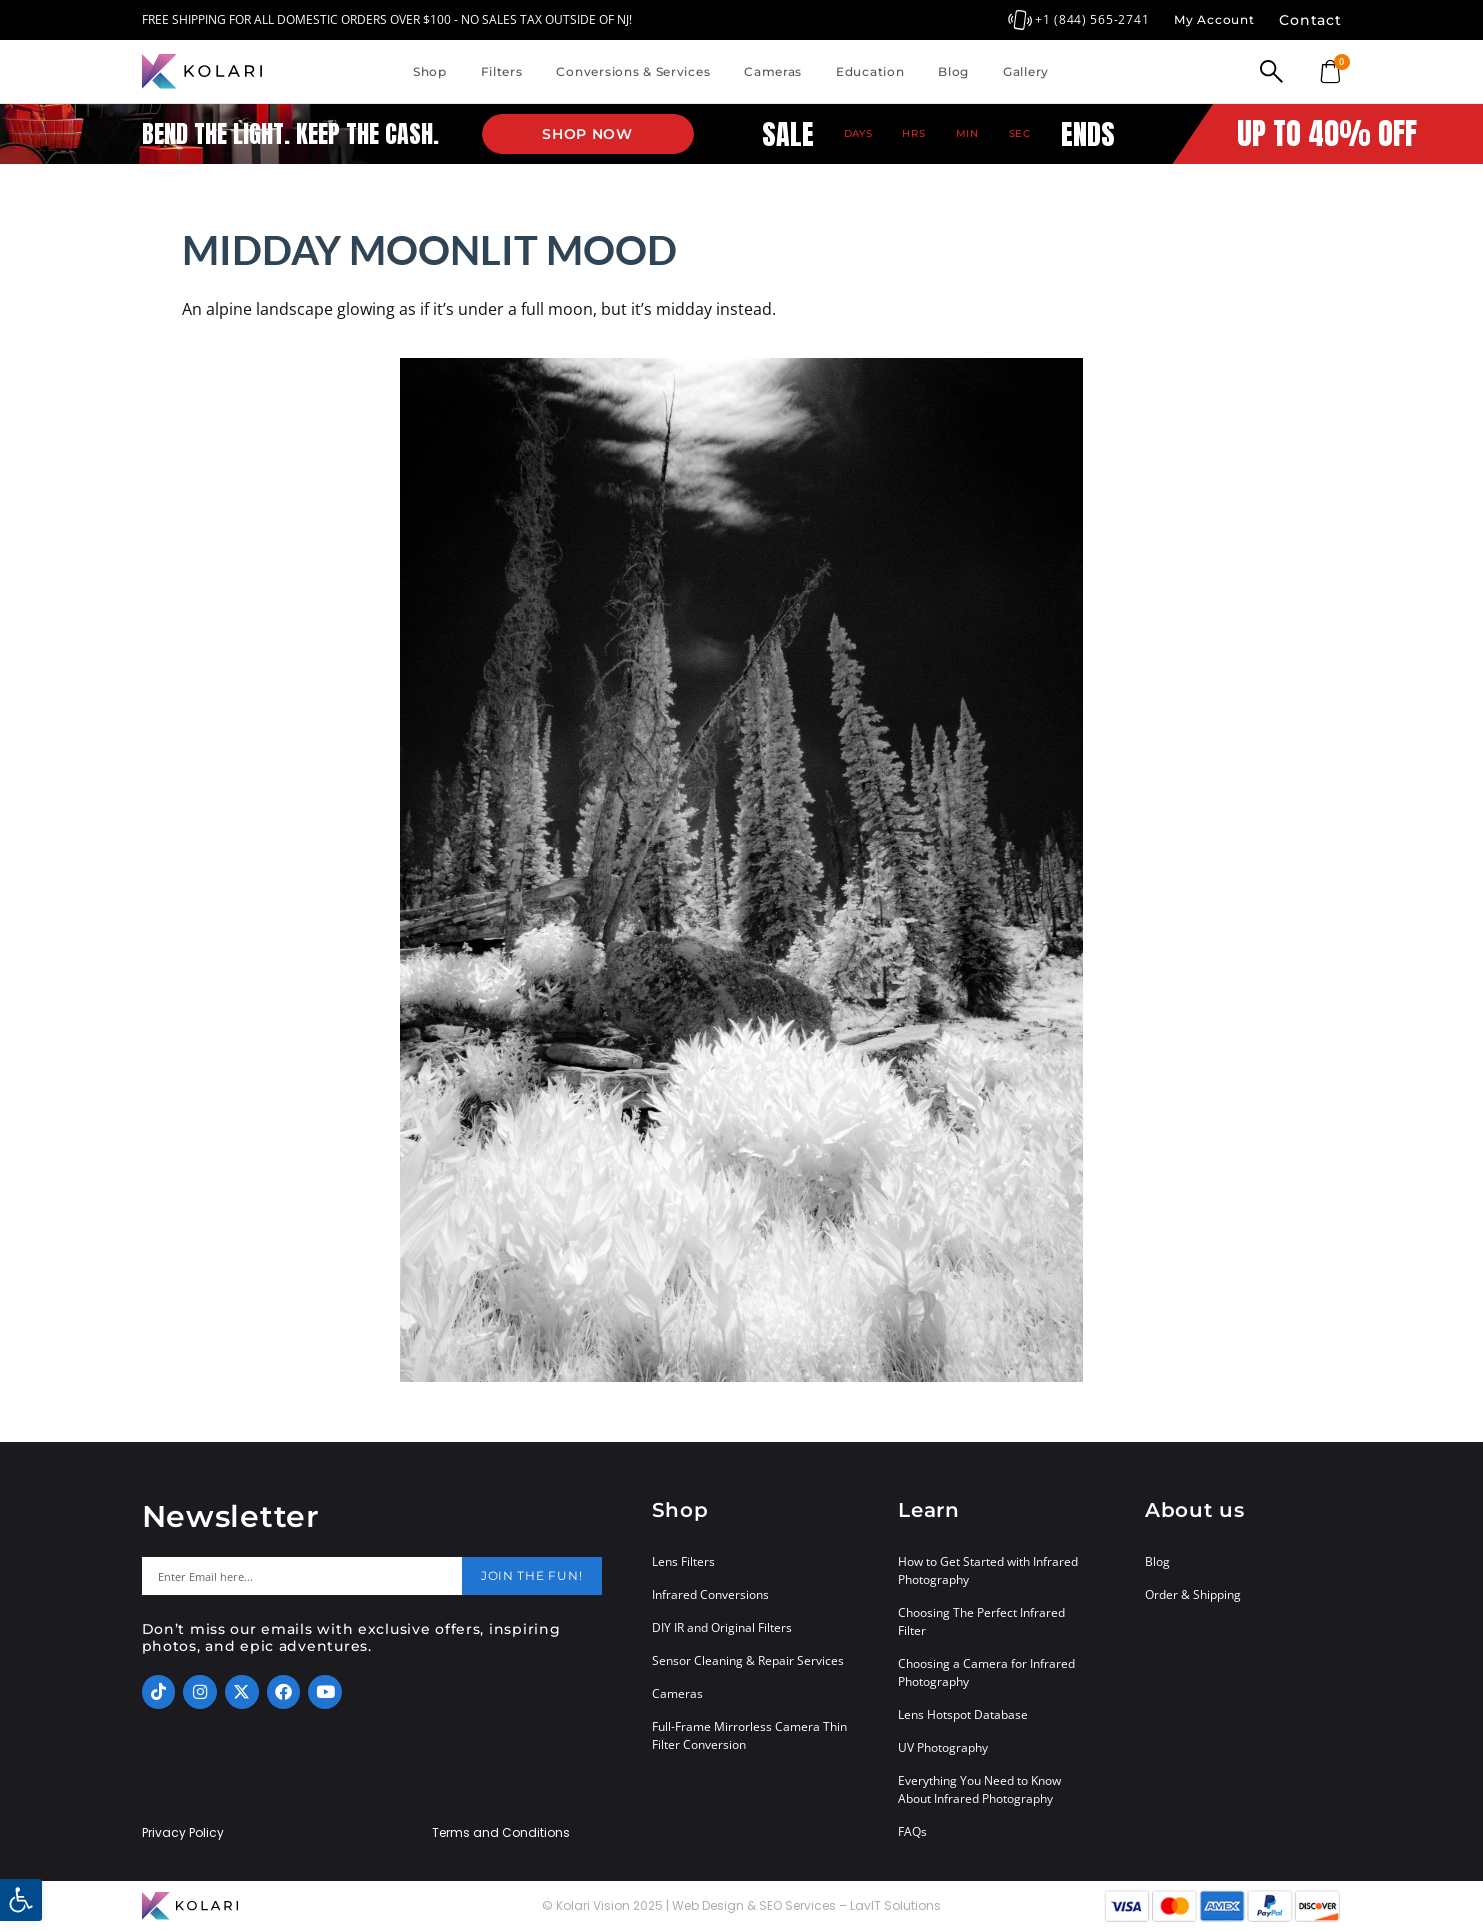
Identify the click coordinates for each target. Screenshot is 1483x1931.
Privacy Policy (183, 1833)
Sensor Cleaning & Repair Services (748, 1660)
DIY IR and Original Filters (722, 1627)
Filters (502, 71)
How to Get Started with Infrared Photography (988, 1570)
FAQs (912, 1831)
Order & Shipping (1193, 1594)
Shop (430, 71)
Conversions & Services (633, 71)
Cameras (773, 71)
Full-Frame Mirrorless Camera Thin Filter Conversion (749, 1735)
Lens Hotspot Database (963, 1714)
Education (870, 71)
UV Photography (943, 1747)
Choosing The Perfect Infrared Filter (981, 1621)
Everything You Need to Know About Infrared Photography (979, 1789)
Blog (953, 71)
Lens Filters (683, 1561)
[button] (21, 1900)
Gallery (1026, 71)
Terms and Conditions (501, 1833)
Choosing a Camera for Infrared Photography (986, 1672)
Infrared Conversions (710, 1594)
